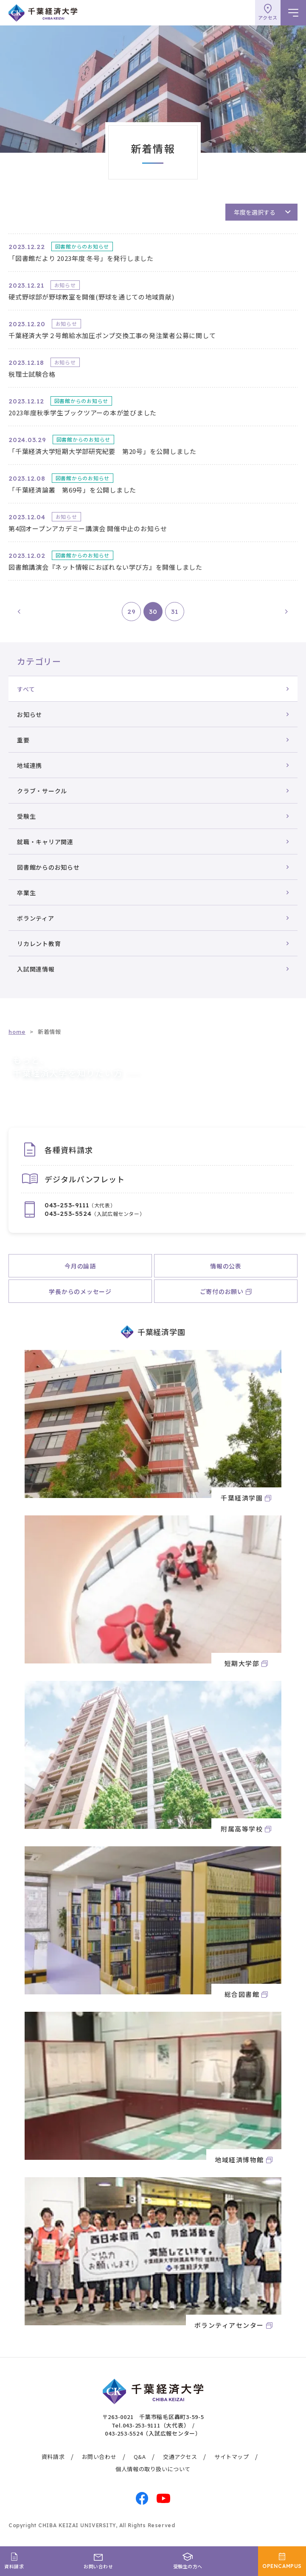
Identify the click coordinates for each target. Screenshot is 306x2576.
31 (174, 612)
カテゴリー (39, 661)
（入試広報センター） (95, 1214)
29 (131, 612)
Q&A (140, 2457)
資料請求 (53, 2457)
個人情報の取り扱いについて (153, 2469)
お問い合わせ (99, 2457)
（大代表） (80, 1205)
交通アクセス (180, 2457)
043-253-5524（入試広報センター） (153, 2433)
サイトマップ (231, 2457)
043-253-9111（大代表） (156, 2425)
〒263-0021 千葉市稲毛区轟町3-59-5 (153, 2417)
